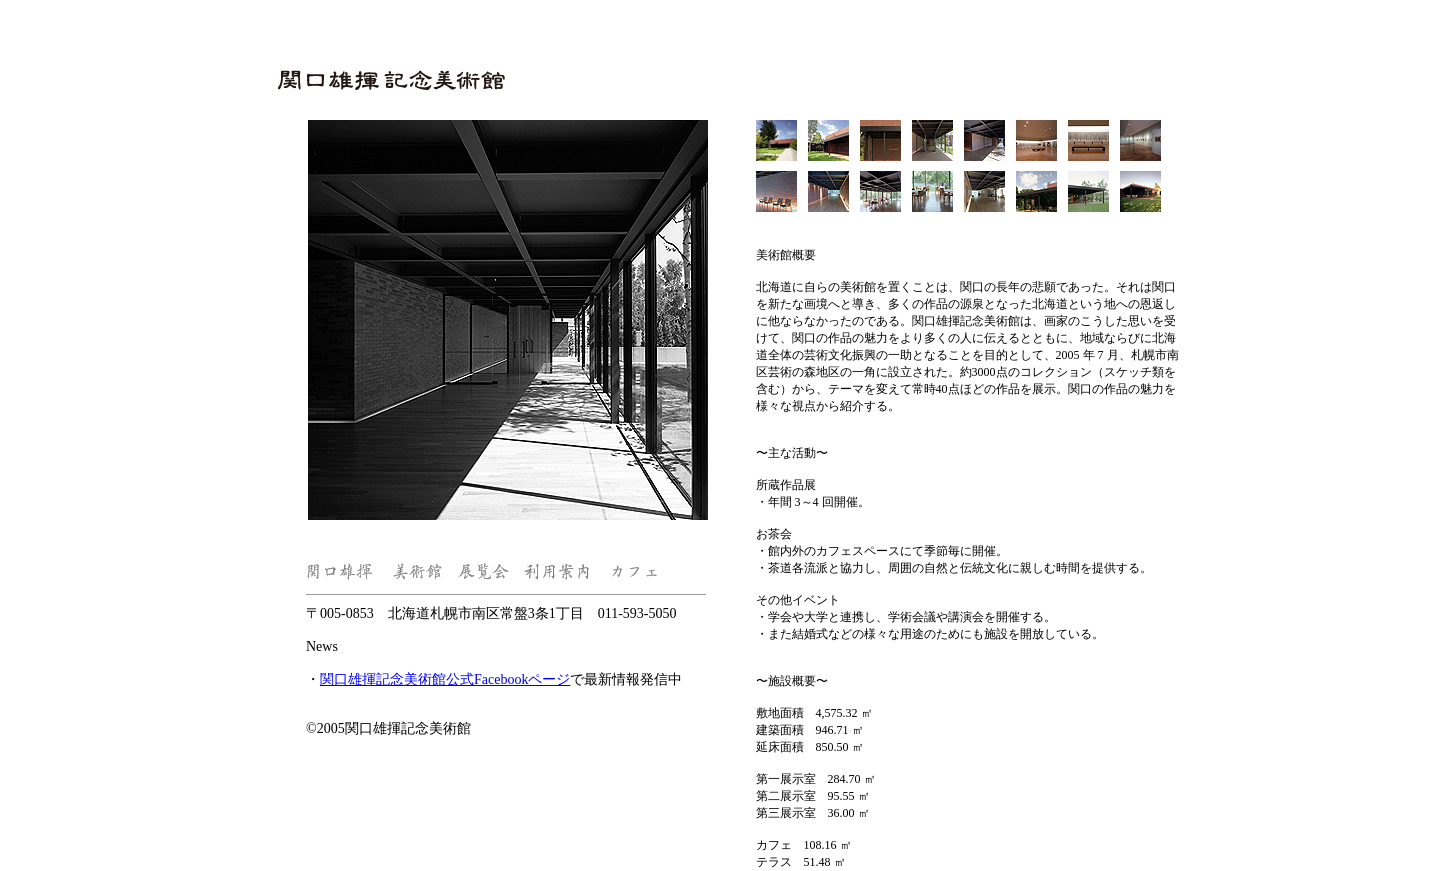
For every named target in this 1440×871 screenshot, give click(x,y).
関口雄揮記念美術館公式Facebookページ (445, 679)
